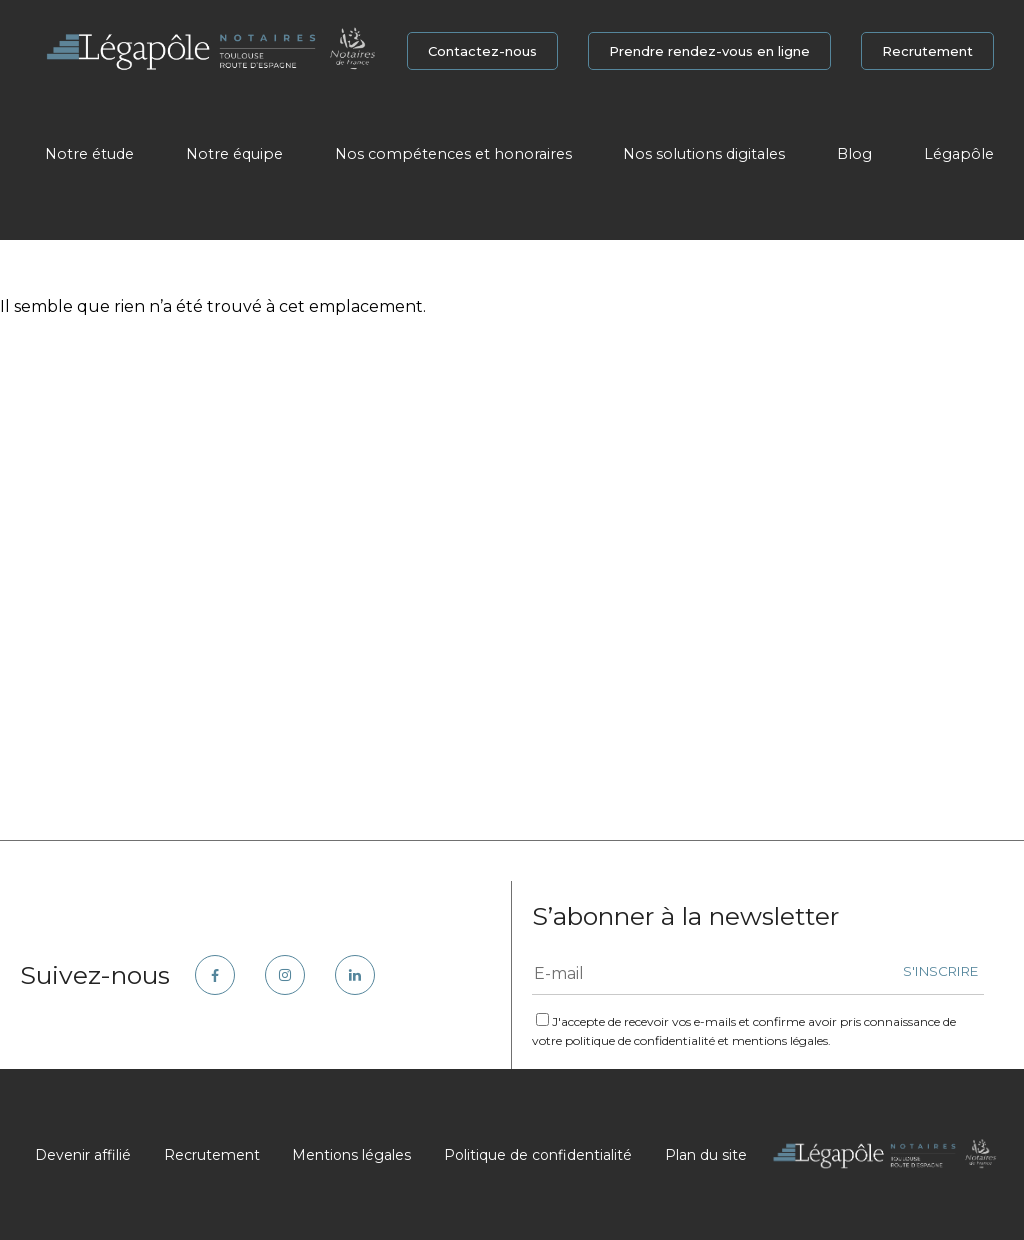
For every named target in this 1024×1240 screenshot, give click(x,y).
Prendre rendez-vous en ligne (709, 51)
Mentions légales (351, 1155)
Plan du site (706, 1155)
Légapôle (959, 154)
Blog (854, 154)
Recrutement (927, 51)
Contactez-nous (482, 51)
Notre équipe (234, 154)
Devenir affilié (83, 1155)
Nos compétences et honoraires (453, 154)
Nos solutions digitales (704, 154)
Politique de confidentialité (538, 1155)
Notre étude (89, 154)
